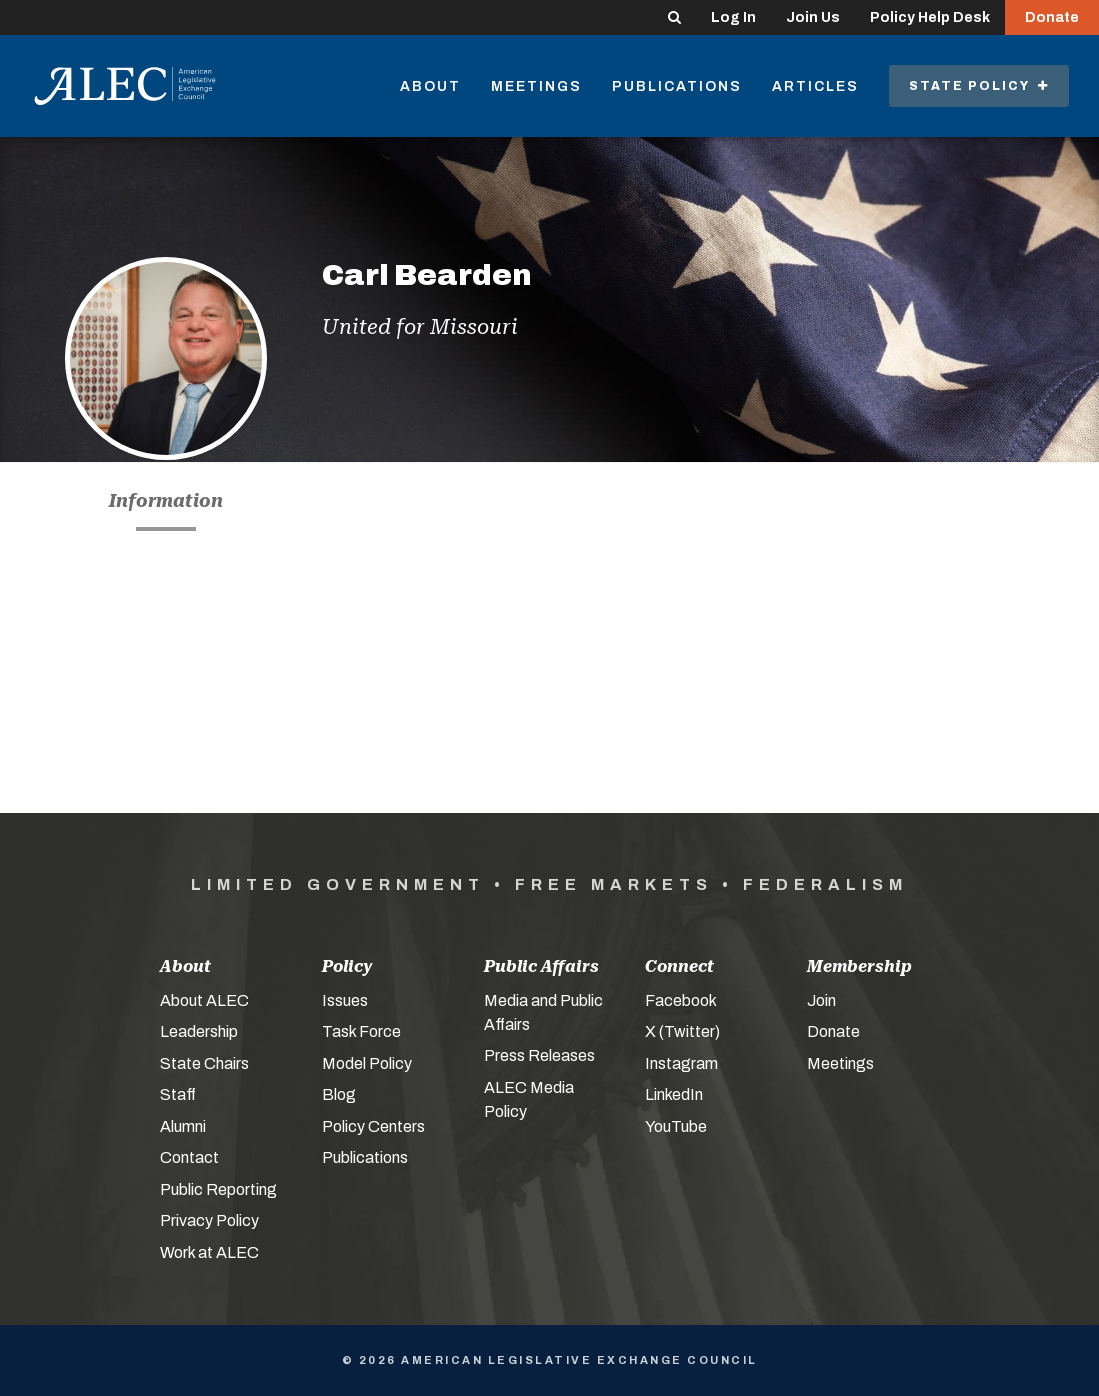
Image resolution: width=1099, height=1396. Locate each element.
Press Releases (539, 1055)
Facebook (681, 1000)
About (430, 86)
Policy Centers (373, 1126)
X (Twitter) (682, 1031)
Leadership (199, 1031)
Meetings (536, 86)
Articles (815, 86)
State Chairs (204, 1063)
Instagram (681, 1063)
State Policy (979, 86)
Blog (339, 1094)
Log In (733, 17)
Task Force (361, 1031)
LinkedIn (674, 1094)
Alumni (183, 1126)
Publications (677, 86)
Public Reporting (218, 1189)
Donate (1052, 17)
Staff (178, 1094)
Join (821, 1000)
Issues (345, 1000)
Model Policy (367, 1063)
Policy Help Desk (930, 17)
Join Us (813, 17)
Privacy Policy (209, 1220)
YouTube (676, 1126)
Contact (189, 1157)
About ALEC (204, 1000)
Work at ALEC (209, 1252)
